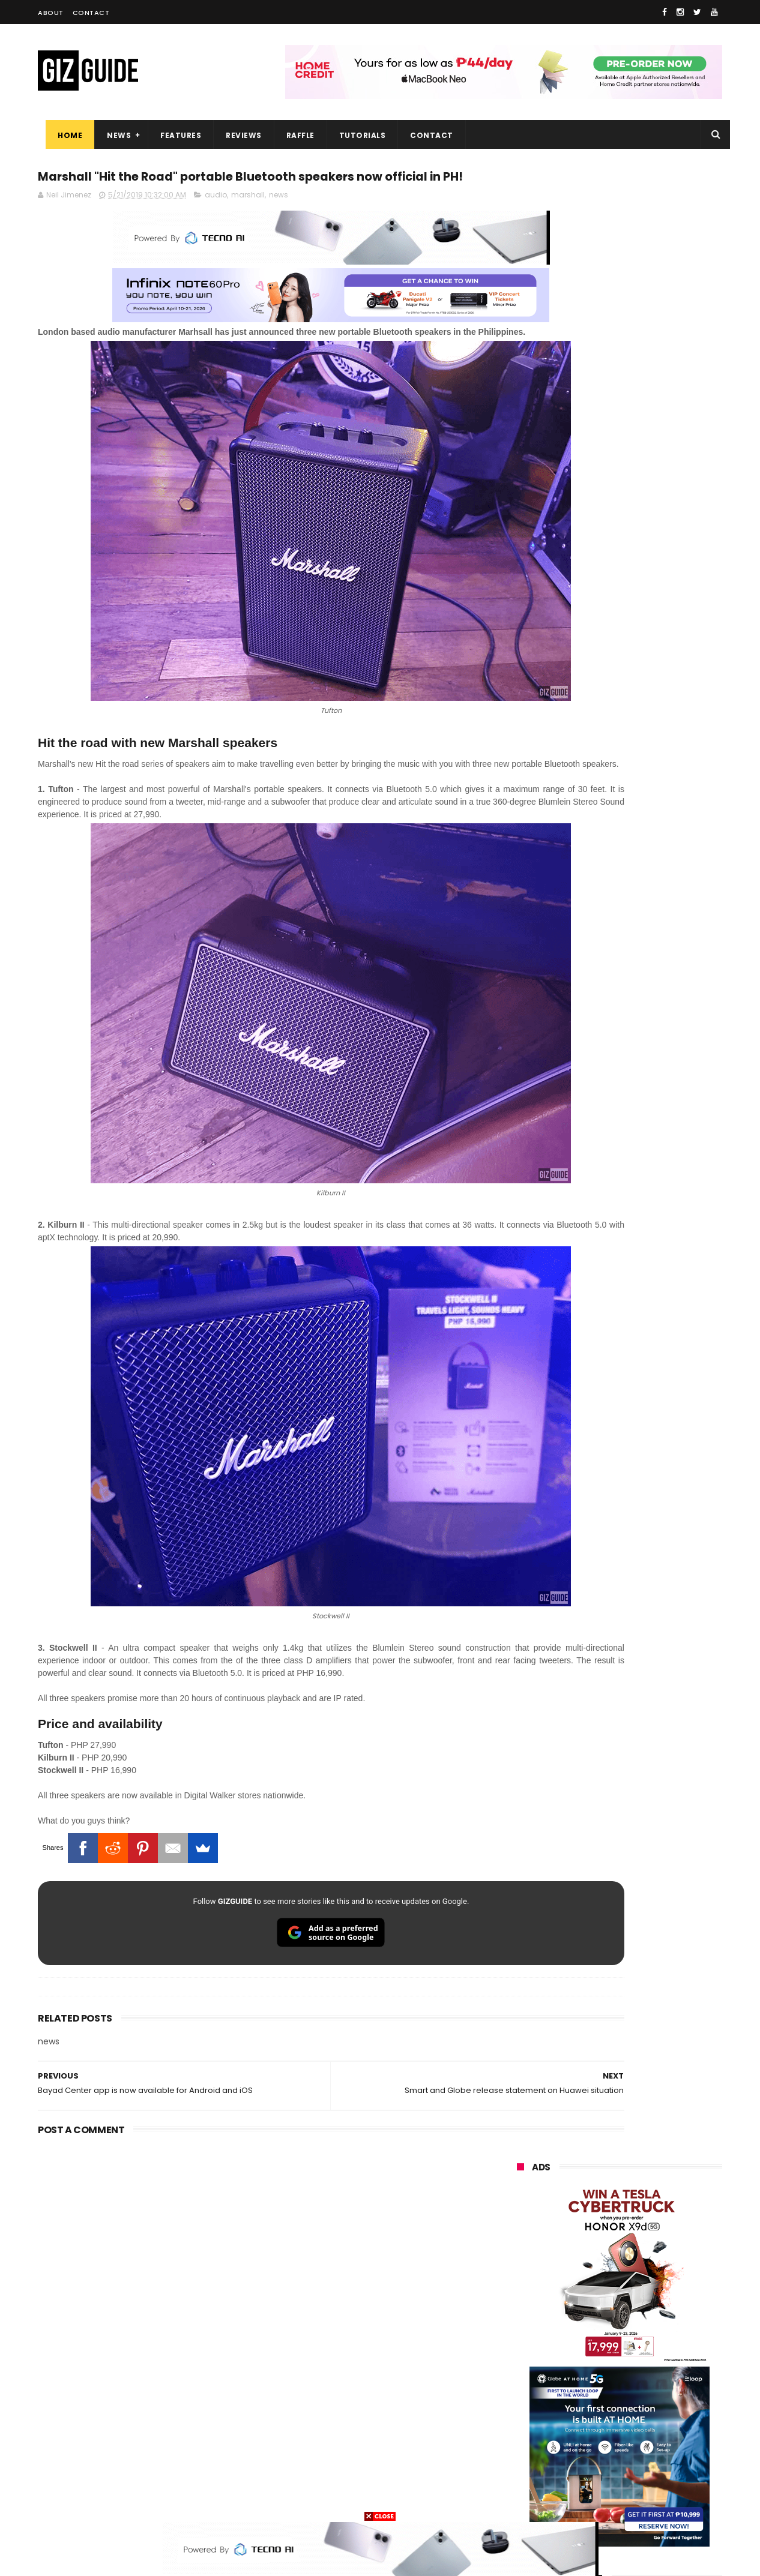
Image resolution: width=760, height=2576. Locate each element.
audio (216, 220)
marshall (248, 220)
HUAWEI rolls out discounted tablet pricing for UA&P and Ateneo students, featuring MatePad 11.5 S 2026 (642, 1180)
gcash (638, 2344)
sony (590, 2322)
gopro (643, 2477)
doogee (613, 2411)
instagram (529, 2455)
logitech (525, 2433)
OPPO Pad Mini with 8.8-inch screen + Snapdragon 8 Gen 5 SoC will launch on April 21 (645, 1291)
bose (639, 2499)
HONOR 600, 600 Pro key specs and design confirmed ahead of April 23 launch (650, 1119)
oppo (519, 2255)
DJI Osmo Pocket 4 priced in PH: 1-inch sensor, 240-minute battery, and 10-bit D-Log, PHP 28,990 (649, 1352)
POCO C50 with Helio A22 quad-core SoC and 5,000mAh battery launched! (650, 1001)
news (278, 220)
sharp (648, 2366)
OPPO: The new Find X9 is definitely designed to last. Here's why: (605, 622)
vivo (653, 2255)
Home (62, 135)
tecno (654, 2322)
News (111, 135)
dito (576, 2344)
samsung (605, 2233)
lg (645, 2300)
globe (520, 2300)
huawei (523, 2233)
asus (654, 2277)
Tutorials (354, 135)
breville (580, 2499)
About (51, 12)
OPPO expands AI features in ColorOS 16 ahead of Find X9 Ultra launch (642, 1409)
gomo (659, 2455)
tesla (519, 2499)
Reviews (236, 135)
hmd (583, 2477)
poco (519, 2366)
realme (523, 2277)
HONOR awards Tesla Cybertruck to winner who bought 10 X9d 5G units (636, 1236)
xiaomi (587, 2255)
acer (518, 2344)
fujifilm (584, 2366)
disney (522, 2477)
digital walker (534, 2411)
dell (634, 2433)
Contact (91, 12)
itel (641, 2388)
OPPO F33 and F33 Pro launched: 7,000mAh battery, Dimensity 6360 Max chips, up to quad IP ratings (650, 1533)
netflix (521, 2388)
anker (598, 2455)
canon (582, 2388)
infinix (586, 2300)
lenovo (522, 2322)
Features (172, 135)
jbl (583, 2433)
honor (589, 2277)
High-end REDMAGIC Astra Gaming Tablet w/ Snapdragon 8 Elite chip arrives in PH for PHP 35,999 (648, 1062)
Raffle (293, 135)
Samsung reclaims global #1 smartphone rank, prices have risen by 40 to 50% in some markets (646, 1470)
